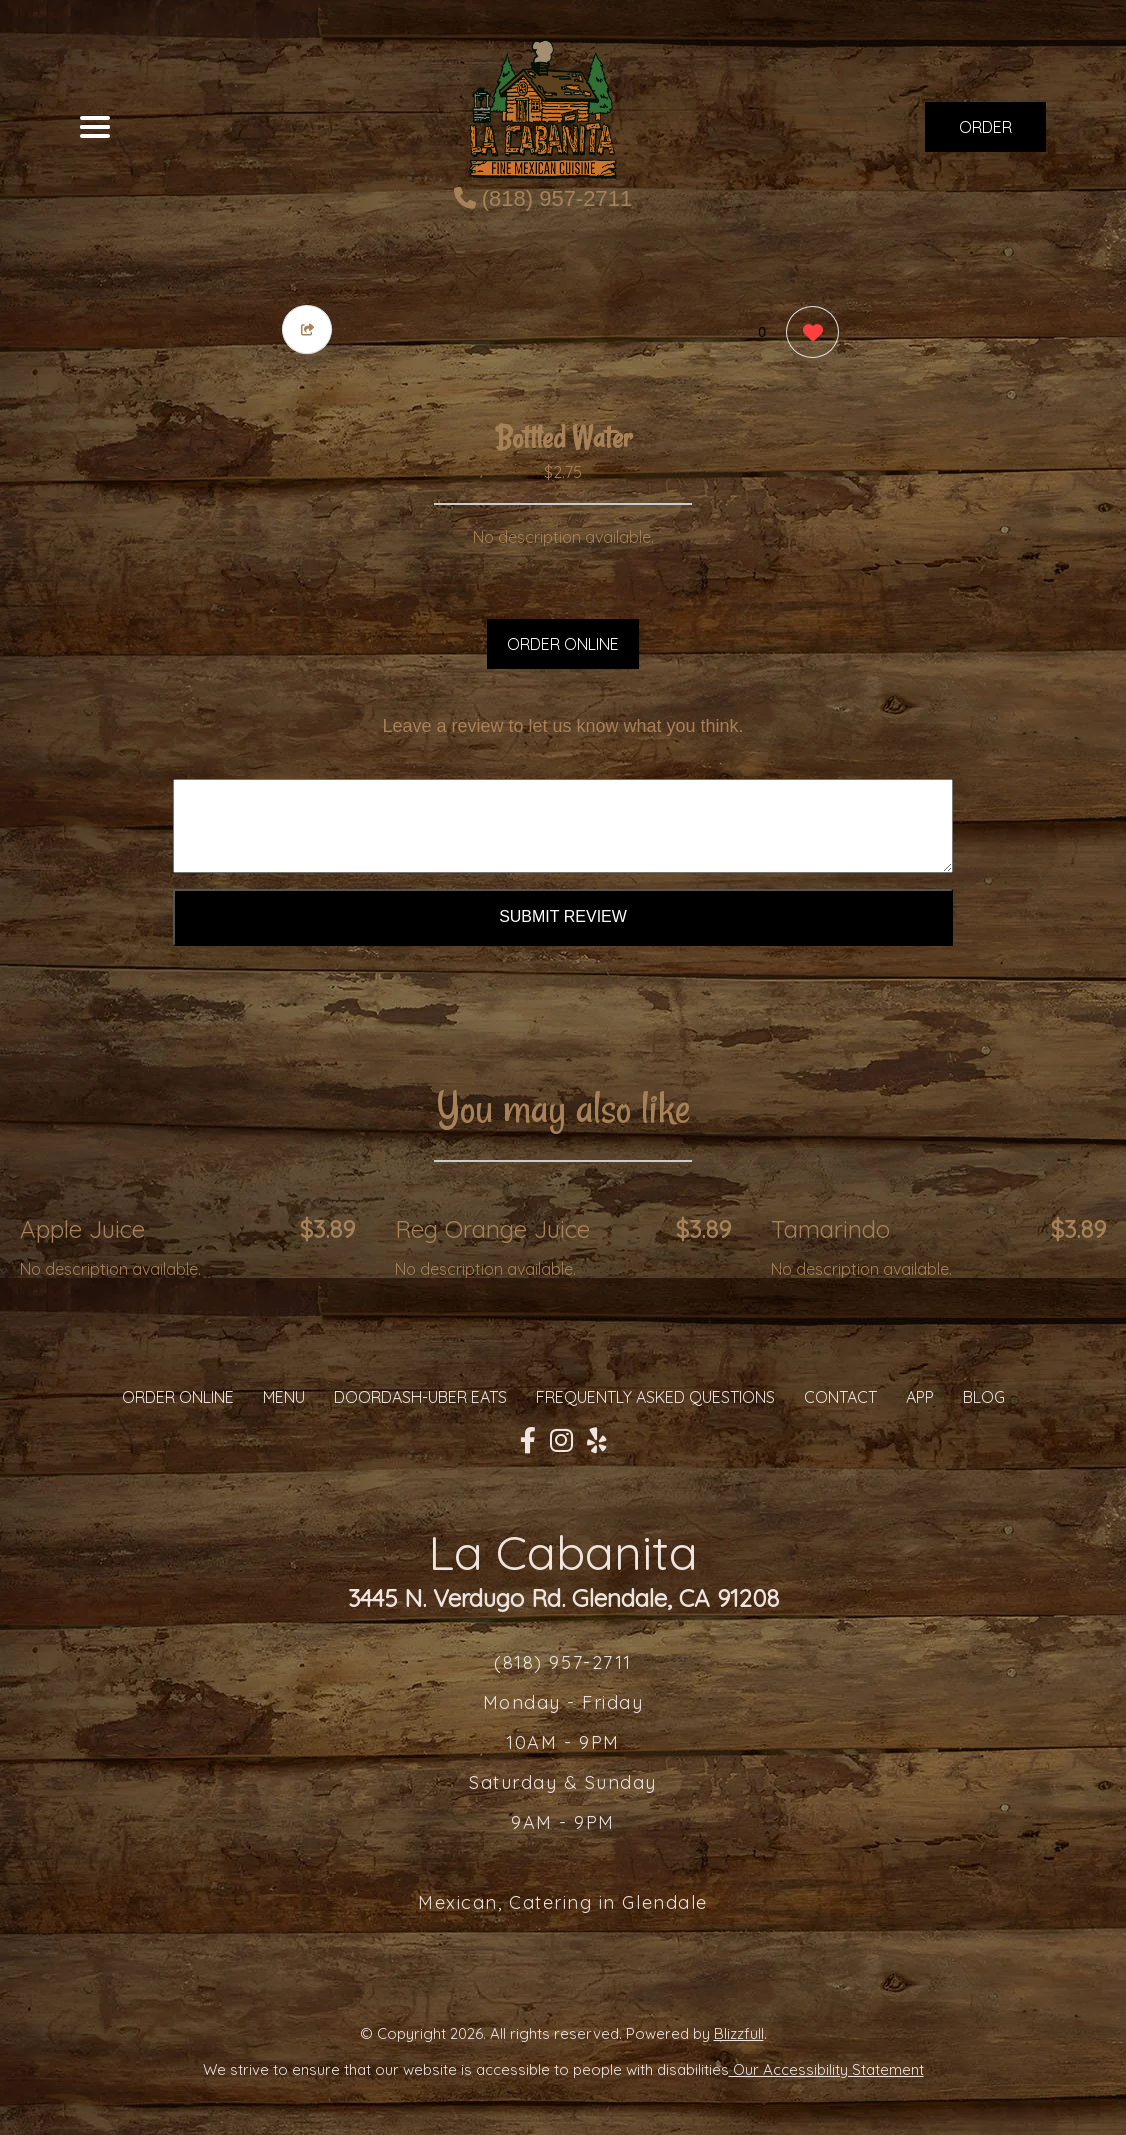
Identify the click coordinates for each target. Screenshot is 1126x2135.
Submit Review (563, 916)
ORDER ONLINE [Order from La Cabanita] (178, 1397)
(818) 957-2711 (543, 198)
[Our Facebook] (528, 1441)
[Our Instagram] (561, 1441)
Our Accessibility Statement (826, 2069)
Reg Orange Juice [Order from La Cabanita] (492, 1229)
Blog (984, 1397)
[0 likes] (807, 334)
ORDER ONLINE (563, 644)
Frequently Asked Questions (655, 1397)
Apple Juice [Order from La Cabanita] (82, 1229)
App (920, 1397)
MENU (284, 1397)
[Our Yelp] (597, 1441)
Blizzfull (739, 2033)
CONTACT (840, 1397)
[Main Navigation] (95, 127)
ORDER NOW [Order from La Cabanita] (985, 134)
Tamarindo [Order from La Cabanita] (830, 1229)
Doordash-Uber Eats (420, 1397)
